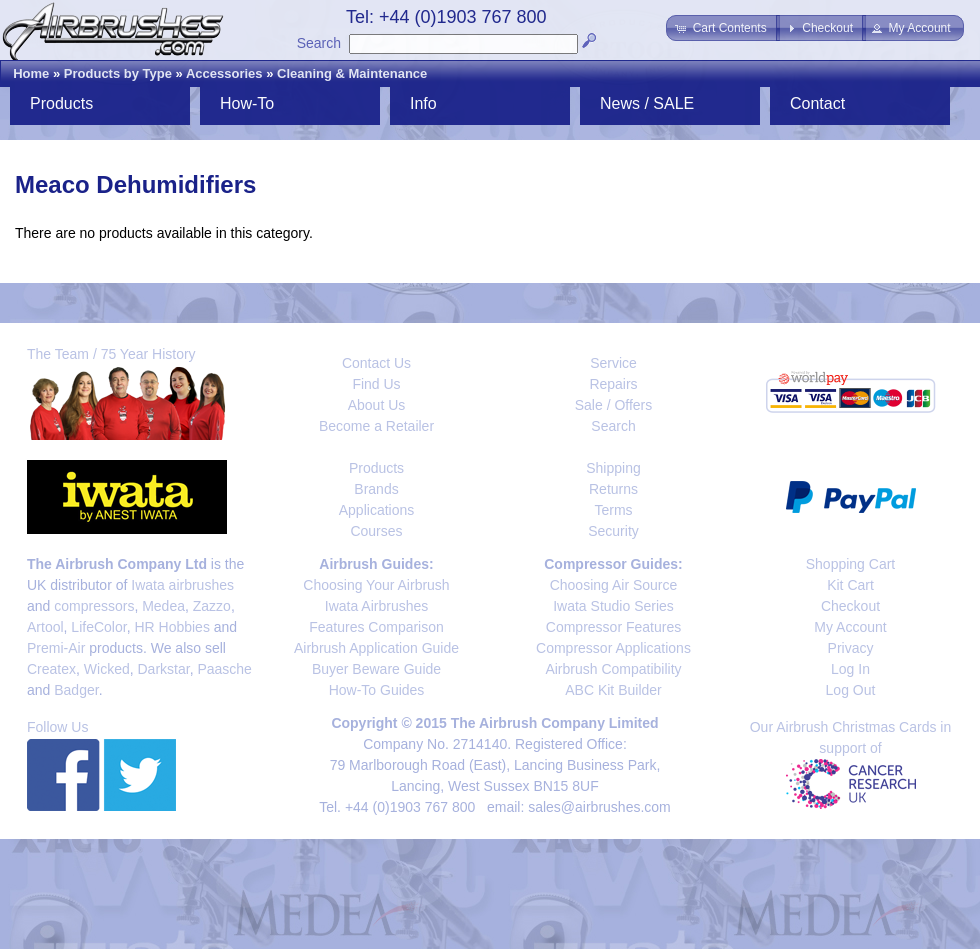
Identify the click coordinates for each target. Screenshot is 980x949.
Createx (51, 669)
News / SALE (647, 103)
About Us (377, 405)
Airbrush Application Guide (376, 648)
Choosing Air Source (614, 585)
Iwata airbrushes (182, 585)
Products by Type (118, 73)
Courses (376, 531)
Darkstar (164, 669)
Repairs (613, 384)
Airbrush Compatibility (613, 669)
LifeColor (98, 627)
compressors (94, 606)
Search (319, 43)
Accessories (224, 73)
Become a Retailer (376, 426)
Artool (45, 627)
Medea (163, 606)
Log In (850, 669)
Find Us (376, 384)
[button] (722, 28)
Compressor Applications (613, 648)
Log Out (851, 690)
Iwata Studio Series (613, 606)
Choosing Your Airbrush (376, 585)
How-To (247, 103)
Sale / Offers (614, 405)
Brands (376, 489)
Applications (377, 510)
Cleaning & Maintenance (352, 73)
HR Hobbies (171, 627)
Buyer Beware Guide (376, 669)
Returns (613, 489)
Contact (817, 103)
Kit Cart (850, 585)
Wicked (107, 669)
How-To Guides (377, 690)
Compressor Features (613, 627)
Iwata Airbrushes (377, 606)
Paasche (224, 669)
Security (613, 531)
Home (31, 73)
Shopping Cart (851, 564)
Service (613, 363)
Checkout (850, 606)
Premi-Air (56, 648)
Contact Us (376, 363)
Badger (76, 690)
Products (61, 103)
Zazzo (212, 606)
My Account (850, 627)
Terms (613, 510)
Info (423, 103)
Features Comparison (376, 627)
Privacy (851, 648)
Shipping (613, 468)
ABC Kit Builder (613, 690)
